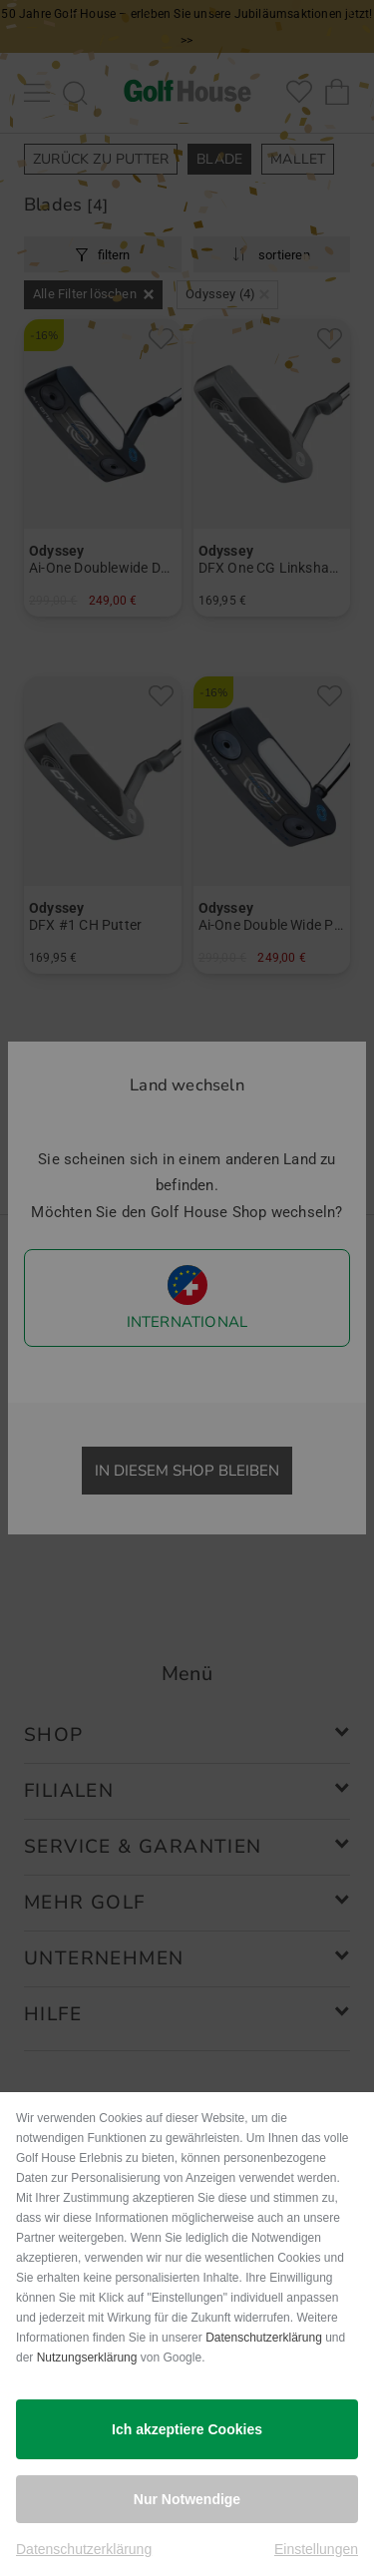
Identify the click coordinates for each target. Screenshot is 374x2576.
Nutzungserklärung (87, 2357)
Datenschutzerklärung (263, 2338)
